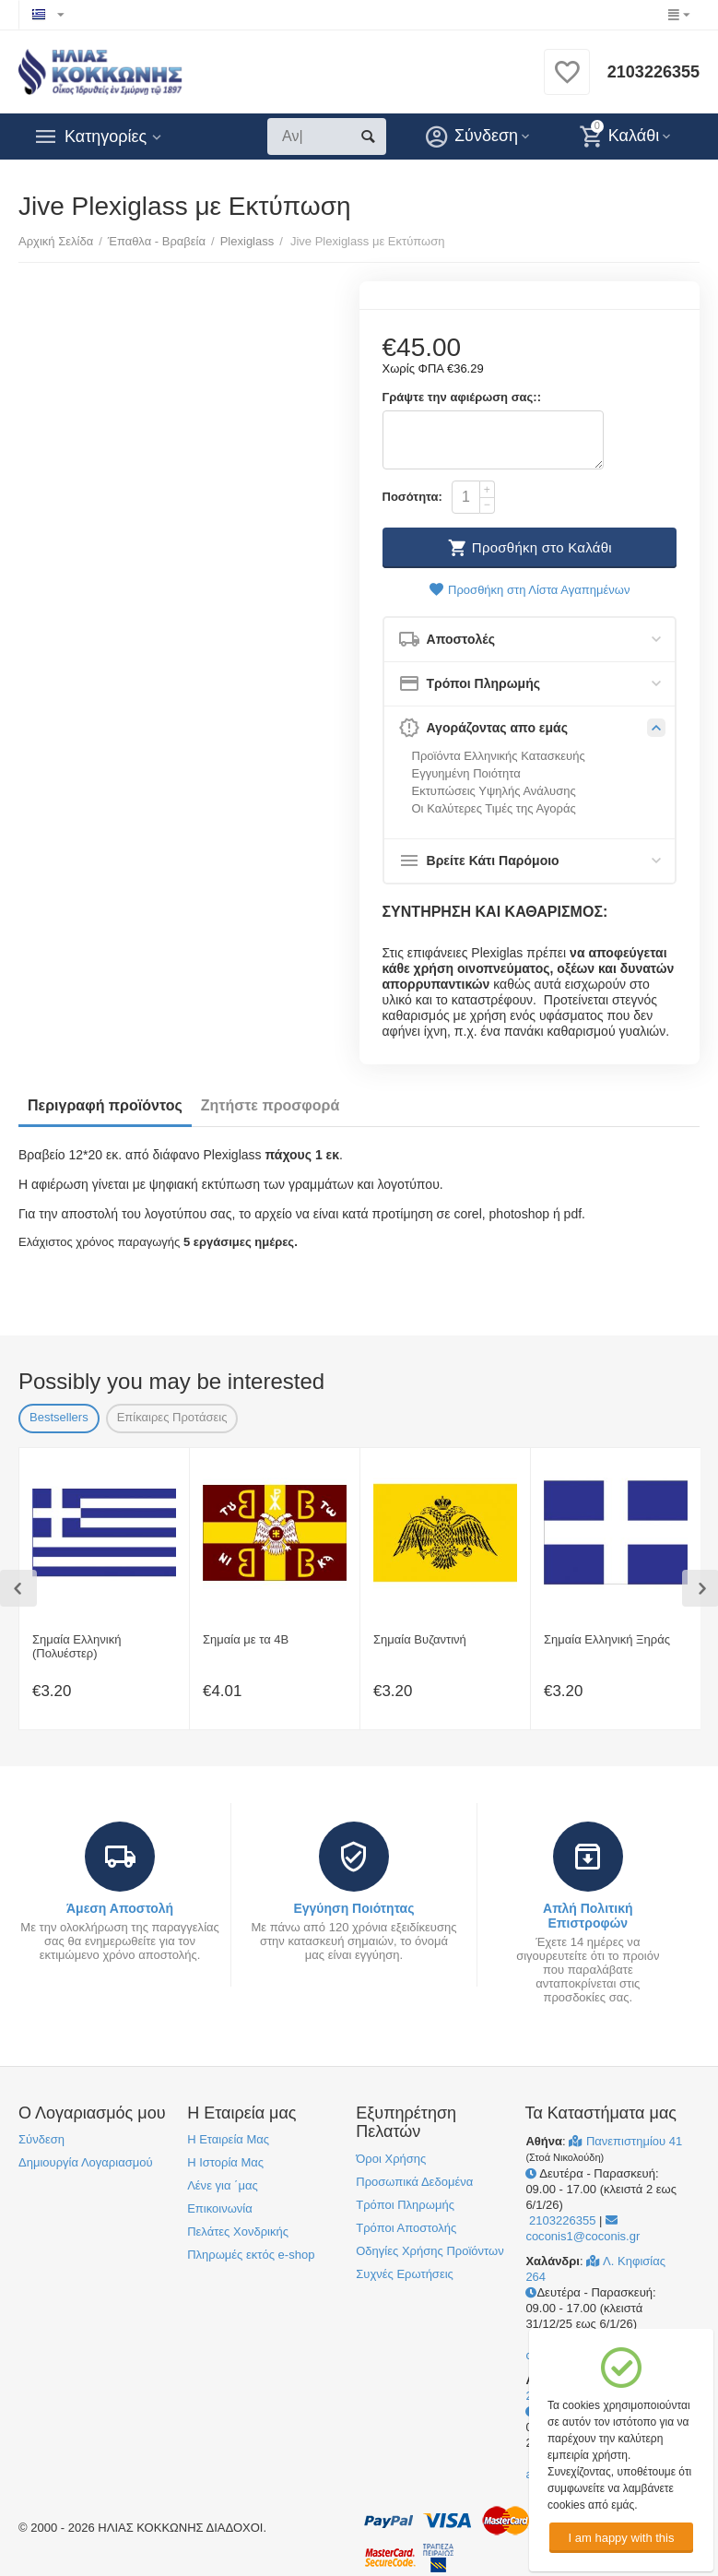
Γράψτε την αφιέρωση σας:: (462, 397)
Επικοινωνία (220, 2208)
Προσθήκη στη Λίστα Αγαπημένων (529, 590)
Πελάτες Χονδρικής (237, 2231)
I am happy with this (621, 2538)
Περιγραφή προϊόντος (105, 1105)
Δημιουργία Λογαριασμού (85, 2162)
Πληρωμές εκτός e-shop (250, 2254)
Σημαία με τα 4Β (245, 1639)
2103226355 (653, 72)
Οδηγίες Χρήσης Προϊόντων (429, 2251)
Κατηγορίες (106, 136)
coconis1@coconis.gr (582, 2228)
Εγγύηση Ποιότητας (353, 1908)
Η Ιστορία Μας (225, 2162)
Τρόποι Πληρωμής (405, 2205)
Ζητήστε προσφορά (270, 1105)
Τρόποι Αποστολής (406, 2228)
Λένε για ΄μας (222, 2185)
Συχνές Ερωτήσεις (404, 2274)
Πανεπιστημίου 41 (625, 2141)
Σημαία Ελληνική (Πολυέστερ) (76, 1646)
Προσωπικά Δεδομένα (414, 2182)
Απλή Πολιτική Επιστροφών (587, 1915)
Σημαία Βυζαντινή (419, 1639)
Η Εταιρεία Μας (228, 2139)
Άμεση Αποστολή (119, 1908)
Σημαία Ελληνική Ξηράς (607, 1639)
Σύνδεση (41, 2139)
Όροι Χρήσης (391, 2159)
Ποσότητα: (412, 497)
